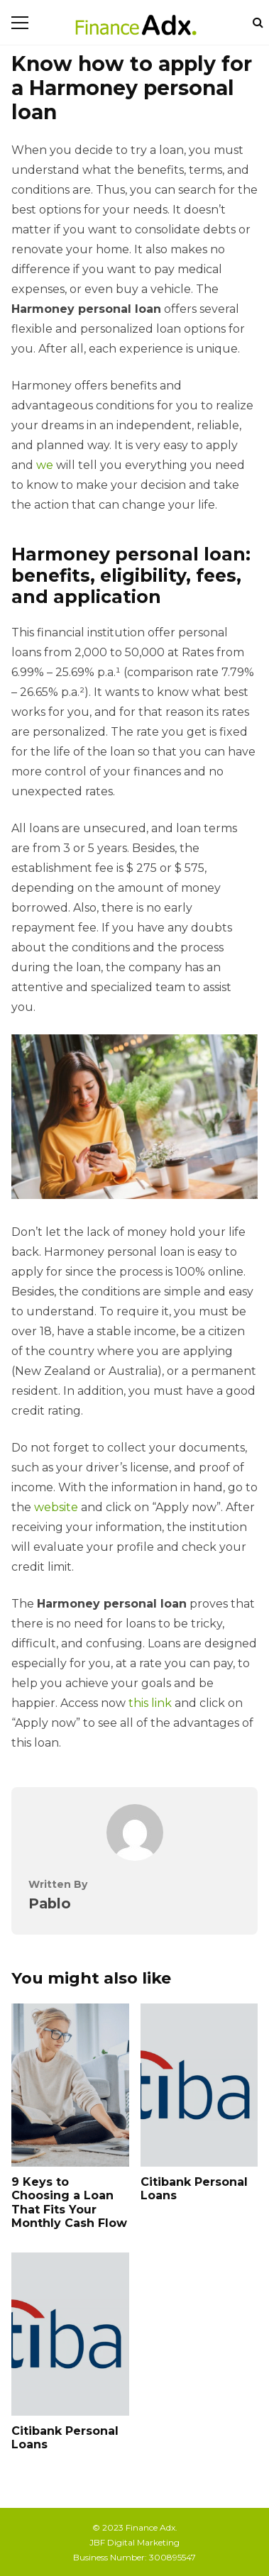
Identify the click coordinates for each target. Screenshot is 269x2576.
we (44, 465)
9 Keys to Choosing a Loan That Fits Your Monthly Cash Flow (70, 2085)
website (56, 1507)
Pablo (49, 1903)
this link (150, 1703)
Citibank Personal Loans (199, 2085)
